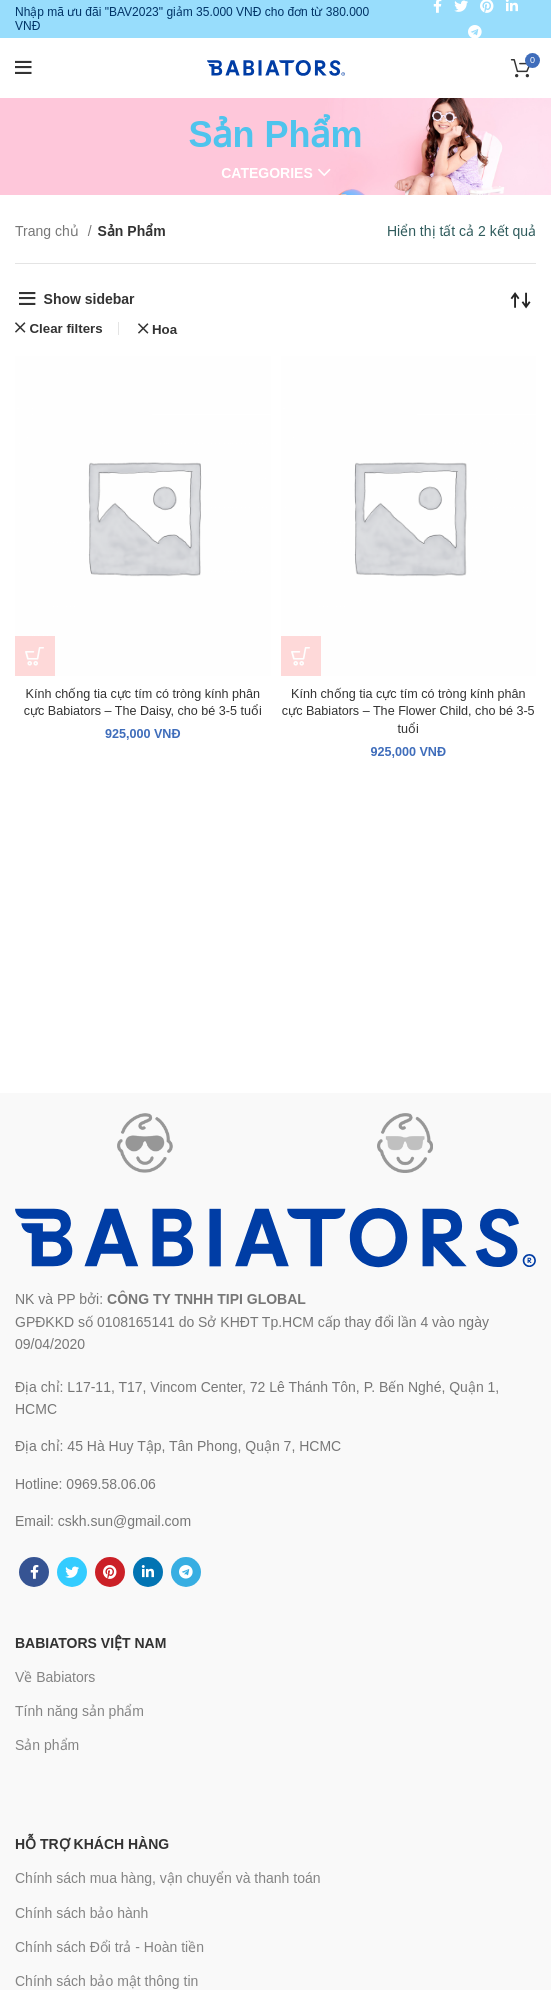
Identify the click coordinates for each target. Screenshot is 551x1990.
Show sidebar (89, 299)
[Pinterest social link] (110, 1572)
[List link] (275, 1398)
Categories (267, 173)
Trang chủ (49, 231)
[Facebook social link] (34, 1572)
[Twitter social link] (72, 1572)
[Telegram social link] (475, 32)
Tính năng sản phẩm (79, 1711)
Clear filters (65, 328)
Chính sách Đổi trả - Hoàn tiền (109, 1947)
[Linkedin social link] (148, 1572)
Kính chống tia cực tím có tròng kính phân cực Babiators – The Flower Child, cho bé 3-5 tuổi (408, 711)
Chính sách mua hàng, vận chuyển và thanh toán (168, 1878)
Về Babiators (55, 1677)
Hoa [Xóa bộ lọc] (164, 329)
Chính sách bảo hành (81, 1913)
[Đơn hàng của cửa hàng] (521, 299)
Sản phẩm (47, 1745)
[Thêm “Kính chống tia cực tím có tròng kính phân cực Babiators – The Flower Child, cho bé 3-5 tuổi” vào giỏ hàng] (301, 656)
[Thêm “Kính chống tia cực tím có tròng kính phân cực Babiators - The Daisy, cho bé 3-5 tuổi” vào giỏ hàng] (35, 656)
